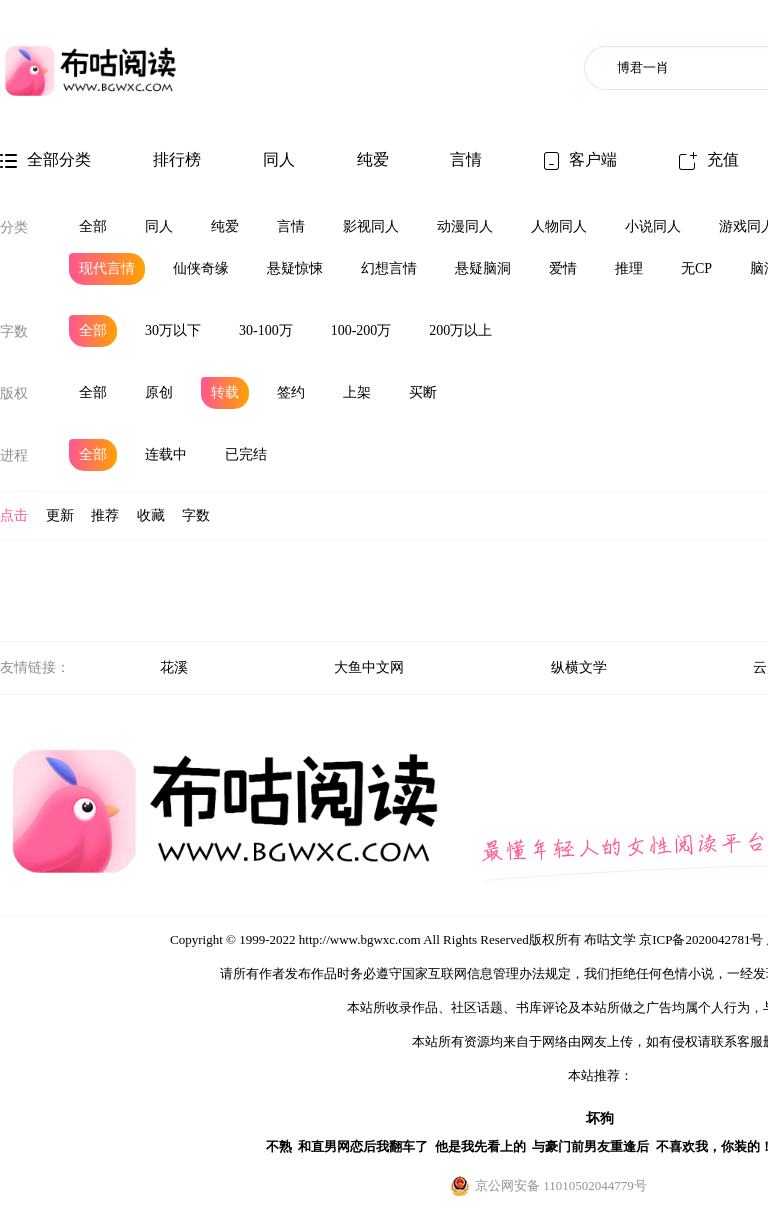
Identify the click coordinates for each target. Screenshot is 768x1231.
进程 (14, 455)
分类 (14, 227)
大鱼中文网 (369, 667)
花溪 (174, 667)
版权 (14, 393)
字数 (14, 331)
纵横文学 (579, 667)
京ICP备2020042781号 (701, 939)
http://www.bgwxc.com (360, 939)
